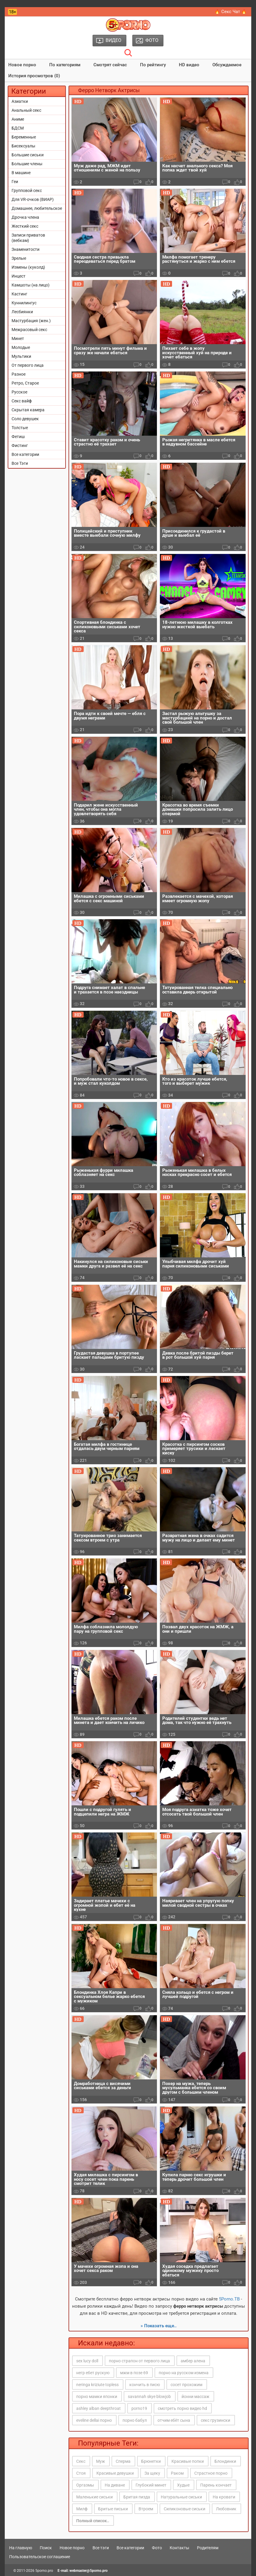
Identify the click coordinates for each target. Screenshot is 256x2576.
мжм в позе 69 (134, 2372)
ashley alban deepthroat (98, 2408)
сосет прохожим (186, 2384)
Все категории (25, 454)
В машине (21, 172)
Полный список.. (92, 2520)
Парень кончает (216, 2485)
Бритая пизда (136, 2497)
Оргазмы (85, 2485)
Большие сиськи (28, 154)
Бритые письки (113, 2508)
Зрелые (19, 258)
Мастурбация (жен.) (31, 320)
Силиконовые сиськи (184, 2508)
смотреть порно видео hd (182, 2408)
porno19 (139, 2408)
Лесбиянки (22, 311)
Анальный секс (26, 110)
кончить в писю (144, 2384)
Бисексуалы (23, 146)
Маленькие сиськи (94, 2497)
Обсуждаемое (226, 64)
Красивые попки (187, 2461)
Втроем (146, 2508)
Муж (100, 2461)
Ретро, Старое (25, 383)
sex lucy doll (87, 2360)
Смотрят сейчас (110, 64)
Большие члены (27, 163)
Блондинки (225, 2461)
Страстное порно (211, 2473)
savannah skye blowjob (149, 2396)
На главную (20, 2547)
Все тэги (101, 2547)
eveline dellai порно (94, 2420)
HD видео (189, 64)
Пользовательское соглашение (39, 2556)
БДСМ (18, 128)
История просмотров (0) (34, 75)
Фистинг (20, 445)
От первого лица (28, 365)
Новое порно (22, 64)
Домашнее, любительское (37, 208)
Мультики (21, 356)
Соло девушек (25, 418)
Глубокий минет (151, 2485)
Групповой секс (27, 190)
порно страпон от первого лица (139, 2360)
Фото (157, 2547)
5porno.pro (44, 2571)
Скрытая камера (28, 409)
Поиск (46, 2547)
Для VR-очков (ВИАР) (33, 199)
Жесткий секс (25, 226)
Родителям (207, 2547)
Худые (183, 2485)
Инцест (19, 276)
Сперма (123, 2461)
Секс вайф (22, 401)
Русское (19, 392)
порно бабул (135, 2420)
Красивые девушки (115, 2473)
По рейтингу (153, 64)
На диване (115, 2485)
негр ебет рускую (92, 2372)
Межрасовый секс (29, 329)
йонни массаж (195, 2396)
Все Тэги (20, 463)
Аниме (18, 119)
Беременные (24, 137)
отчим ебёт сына (174, 2420)
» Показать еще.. (159, 2325)
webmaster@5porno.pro (88, 2571)
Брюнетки (151, 2461)
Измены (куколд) (28, 267)
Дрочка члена (25, 217)
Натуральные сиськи (181, 2497)
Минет (18, 338)
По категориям (64, 64)
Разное (19, 374)
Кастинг (19, 294)
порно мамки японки (96, 2396)
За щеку (152, 2473)
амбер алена (193, 2360)
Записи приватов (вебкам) (28, 238)
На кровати (224, 2497)
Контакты (179, 2547)
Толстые (20, 427)
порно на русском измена (184, 2372)
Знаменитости (25, 249)
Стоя (81, 2473)
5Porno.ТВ (229, 2299)
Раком (177, 2473)
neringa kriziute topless (97, 2384)
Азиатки (20, 101)
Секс (80, 2461)
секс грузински (215, 2420)
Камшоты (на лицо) (31, 285)
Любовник (226, 2508)
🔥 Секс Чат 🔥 (230, 11)
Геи (15, 181)
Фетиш (18, 436)
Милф (82, 2508)
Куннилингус (24, 302)
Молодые (21, 347)
